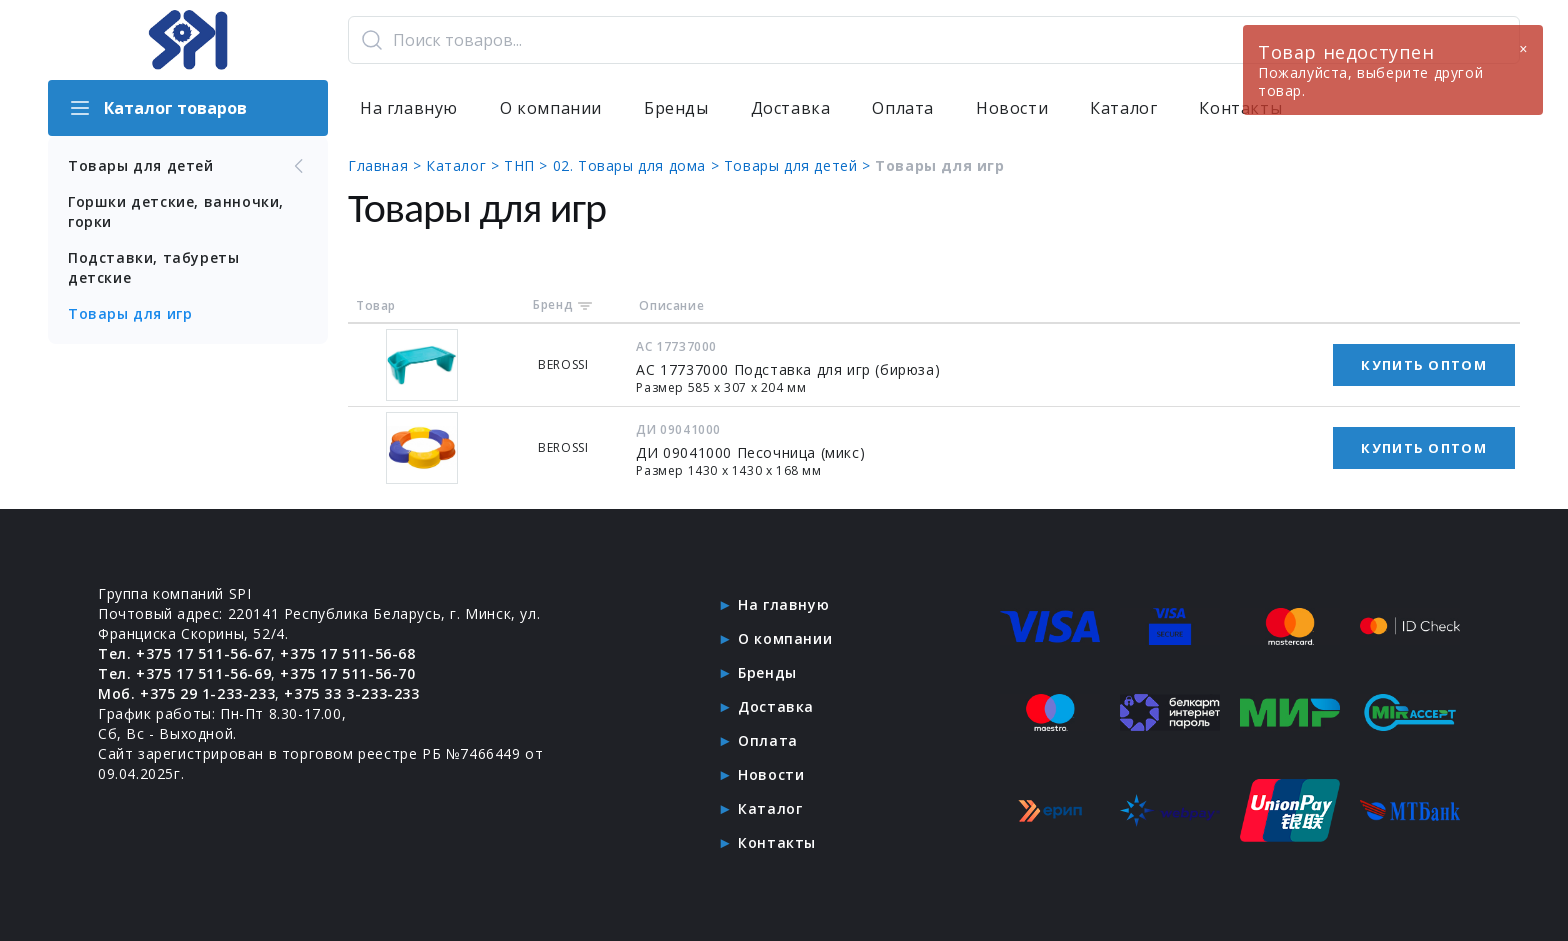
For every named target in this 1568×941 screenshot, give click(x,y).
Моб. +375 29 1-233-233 (186, 693)
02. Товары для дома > (638, 165)
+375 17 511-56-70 (347, 673)
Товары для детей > (799, 165)
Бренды (676, 108)
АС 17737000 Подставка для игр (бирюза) (788, 369)
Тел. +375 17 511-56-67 (184, 653)
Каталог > (465, 165)
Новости (1012, 108)
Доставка (791, 108)
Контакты (777, 842)
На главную (409, 108)
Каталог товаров (157, 108)
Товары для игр (130, 313)
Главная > (387, 165)
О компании (551, 108)
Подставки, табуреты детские (153, 267)
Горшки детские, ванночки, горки (176, 211)
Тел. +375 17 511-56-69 (184, 673)
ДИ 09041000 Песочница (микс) (750, 452)
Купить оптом (1424, 365)
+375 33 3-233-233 (351, 693)
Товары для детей (188, 166)
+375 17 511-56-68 (347, 653)
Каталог (1123, 108)
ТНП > (528, 165)
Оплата (903, 108)
